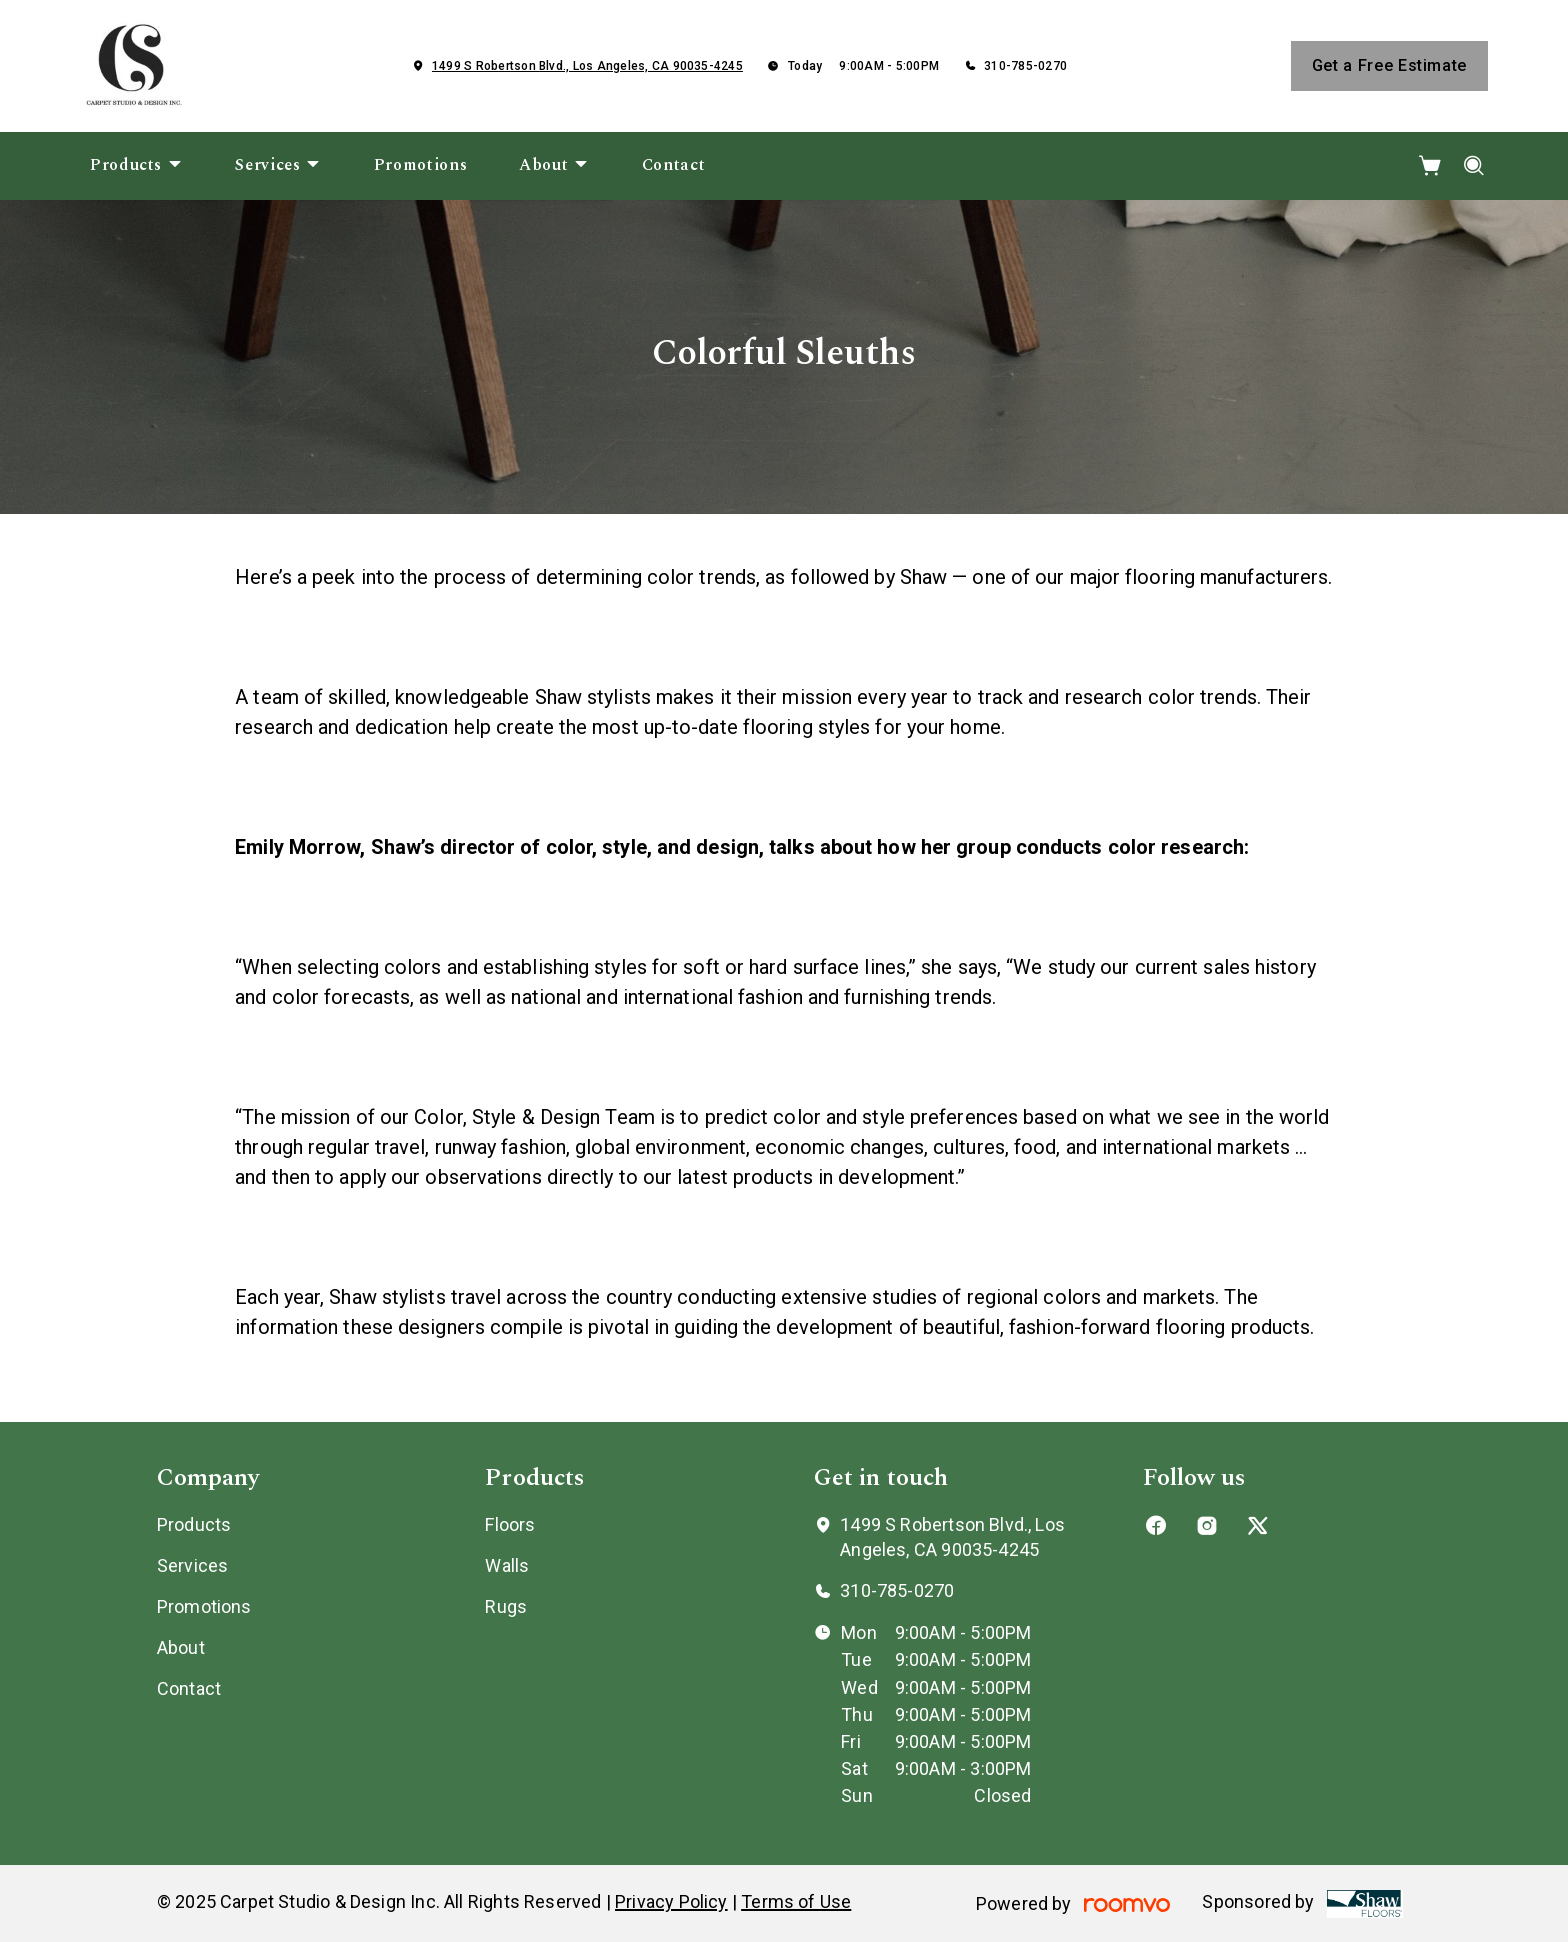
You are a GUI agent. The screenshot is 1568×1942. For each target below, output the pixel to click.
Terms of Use (796, 1901)
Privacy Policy (671, 1901)
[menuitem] (136, 166)
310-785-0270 (1025, 66)
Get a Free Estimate (1389, 65)
